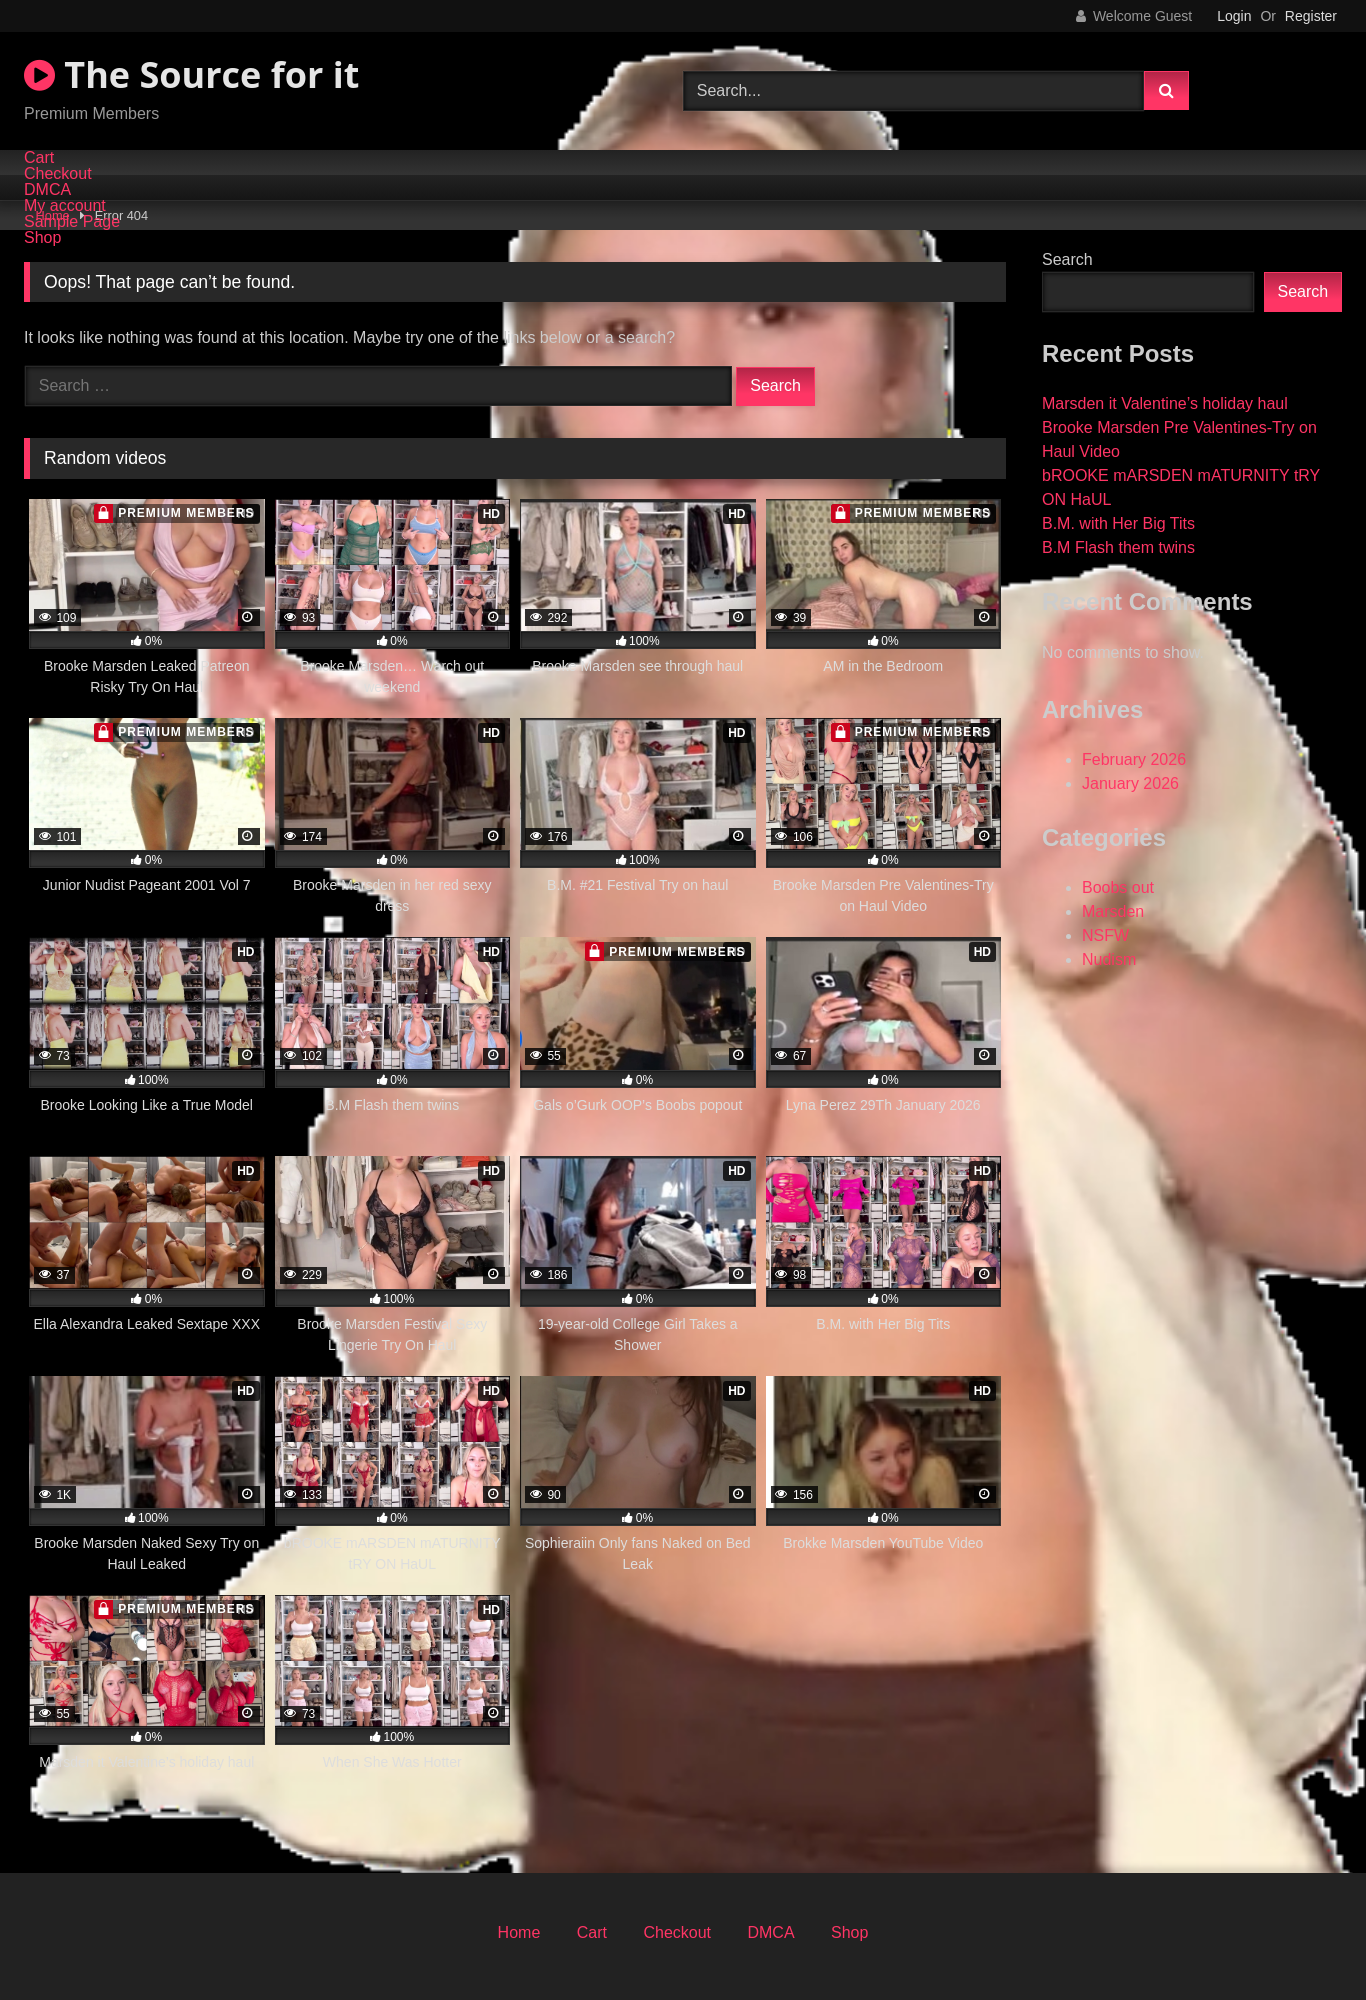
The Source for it (191, 74)
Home (519, 1932)
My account (65, 206)
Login (1234, 16)
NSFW (1105, 935)
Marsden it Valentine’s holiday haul (1165, 403)
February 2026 (1134, 759)
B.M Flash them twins (1118, 547)
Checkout (58, 174)
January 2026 (1130, 783)
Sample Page (72, 222)
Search (1067, 259)
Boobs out (1118, 887)
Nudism (1109, 959)
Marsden (1113, 911)
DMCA (47, 190)
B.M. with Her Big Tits (1118, 523)
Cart (39, 158)
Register (1311, 16)
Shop (42, 238)
